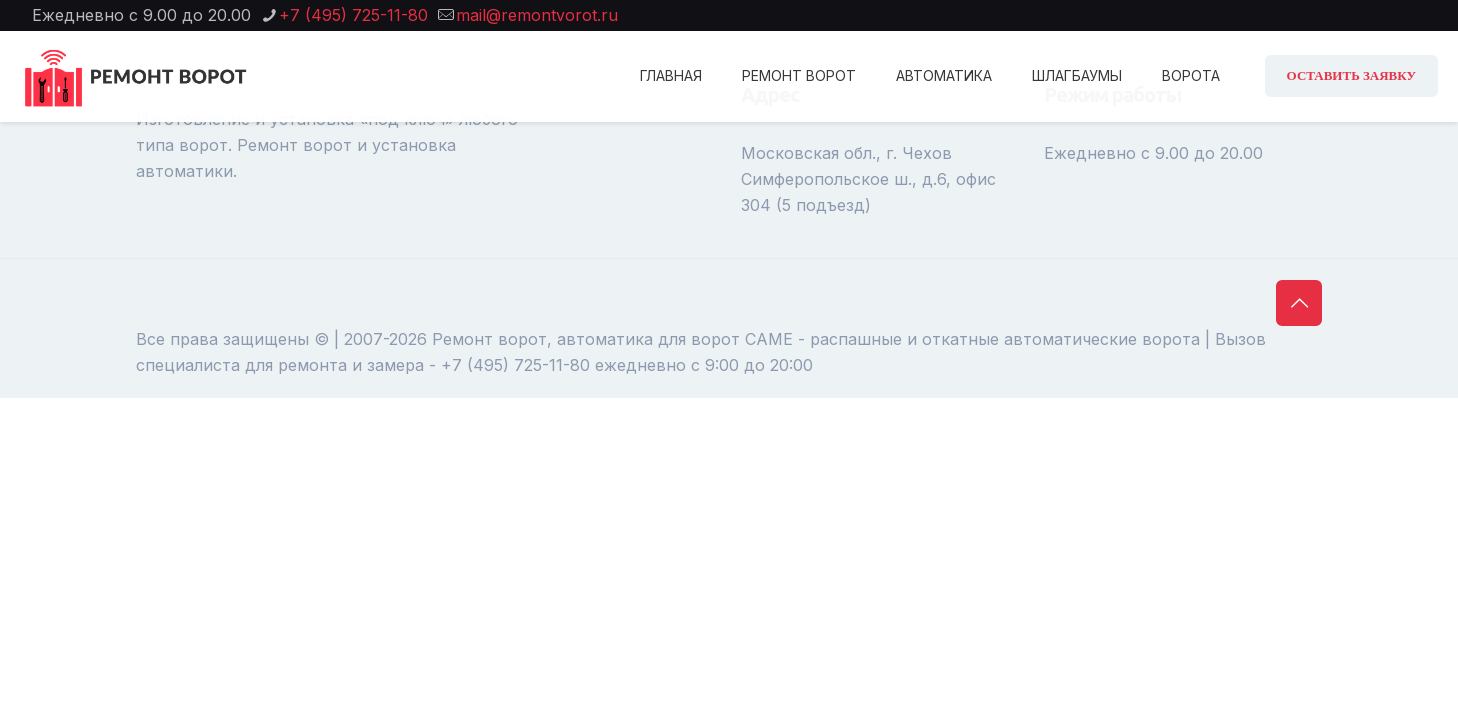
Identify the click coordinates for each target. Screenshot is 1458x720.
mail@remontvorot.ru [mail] (537, 15)
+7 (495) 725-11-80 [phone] (353, 15)
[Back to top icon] (1299, 303)
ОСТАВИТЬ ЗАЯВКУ (1351, 75)
